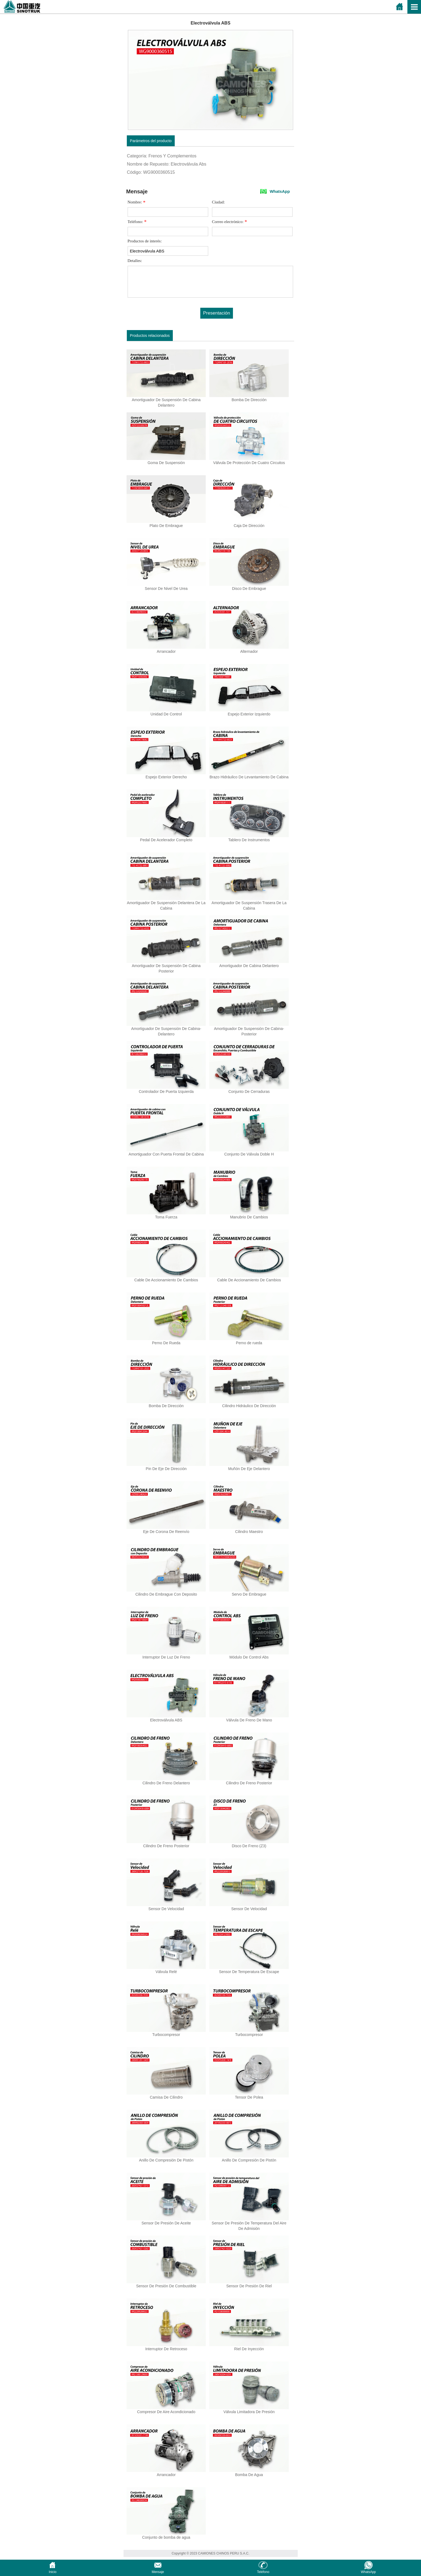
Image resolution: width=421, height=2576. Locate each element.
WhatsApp (280, 191)
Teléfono (263, 2570)
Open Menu (414, 7)
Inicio (52, 2570)
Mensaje (158, 2570)
